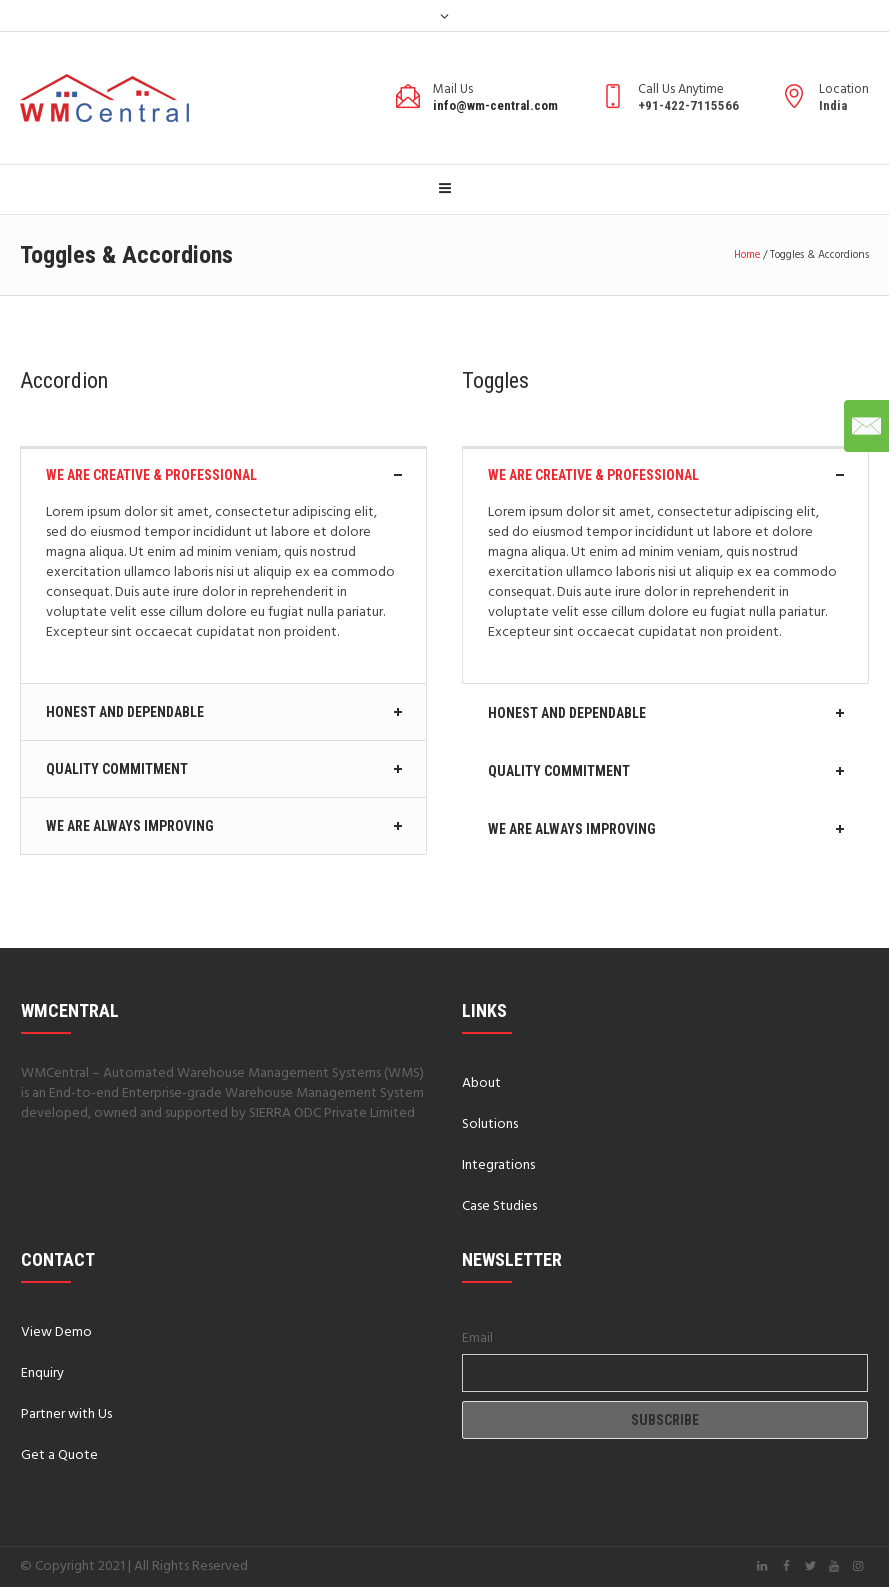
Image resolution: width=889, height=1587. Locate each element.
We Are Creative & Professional (151, 475)
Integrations (498, 1165)
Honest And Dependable (125, 712)
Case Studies (499, 1206)
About (481, 1083)
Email (477, 1338)
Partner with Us (66, 1414)
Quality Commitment (117, 769)
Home (747, 255)
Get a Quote (59, 1455)
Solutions (490, 1124)
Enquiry (42, 1373)
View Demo (56, 1332)
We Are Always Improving (130, 826)
